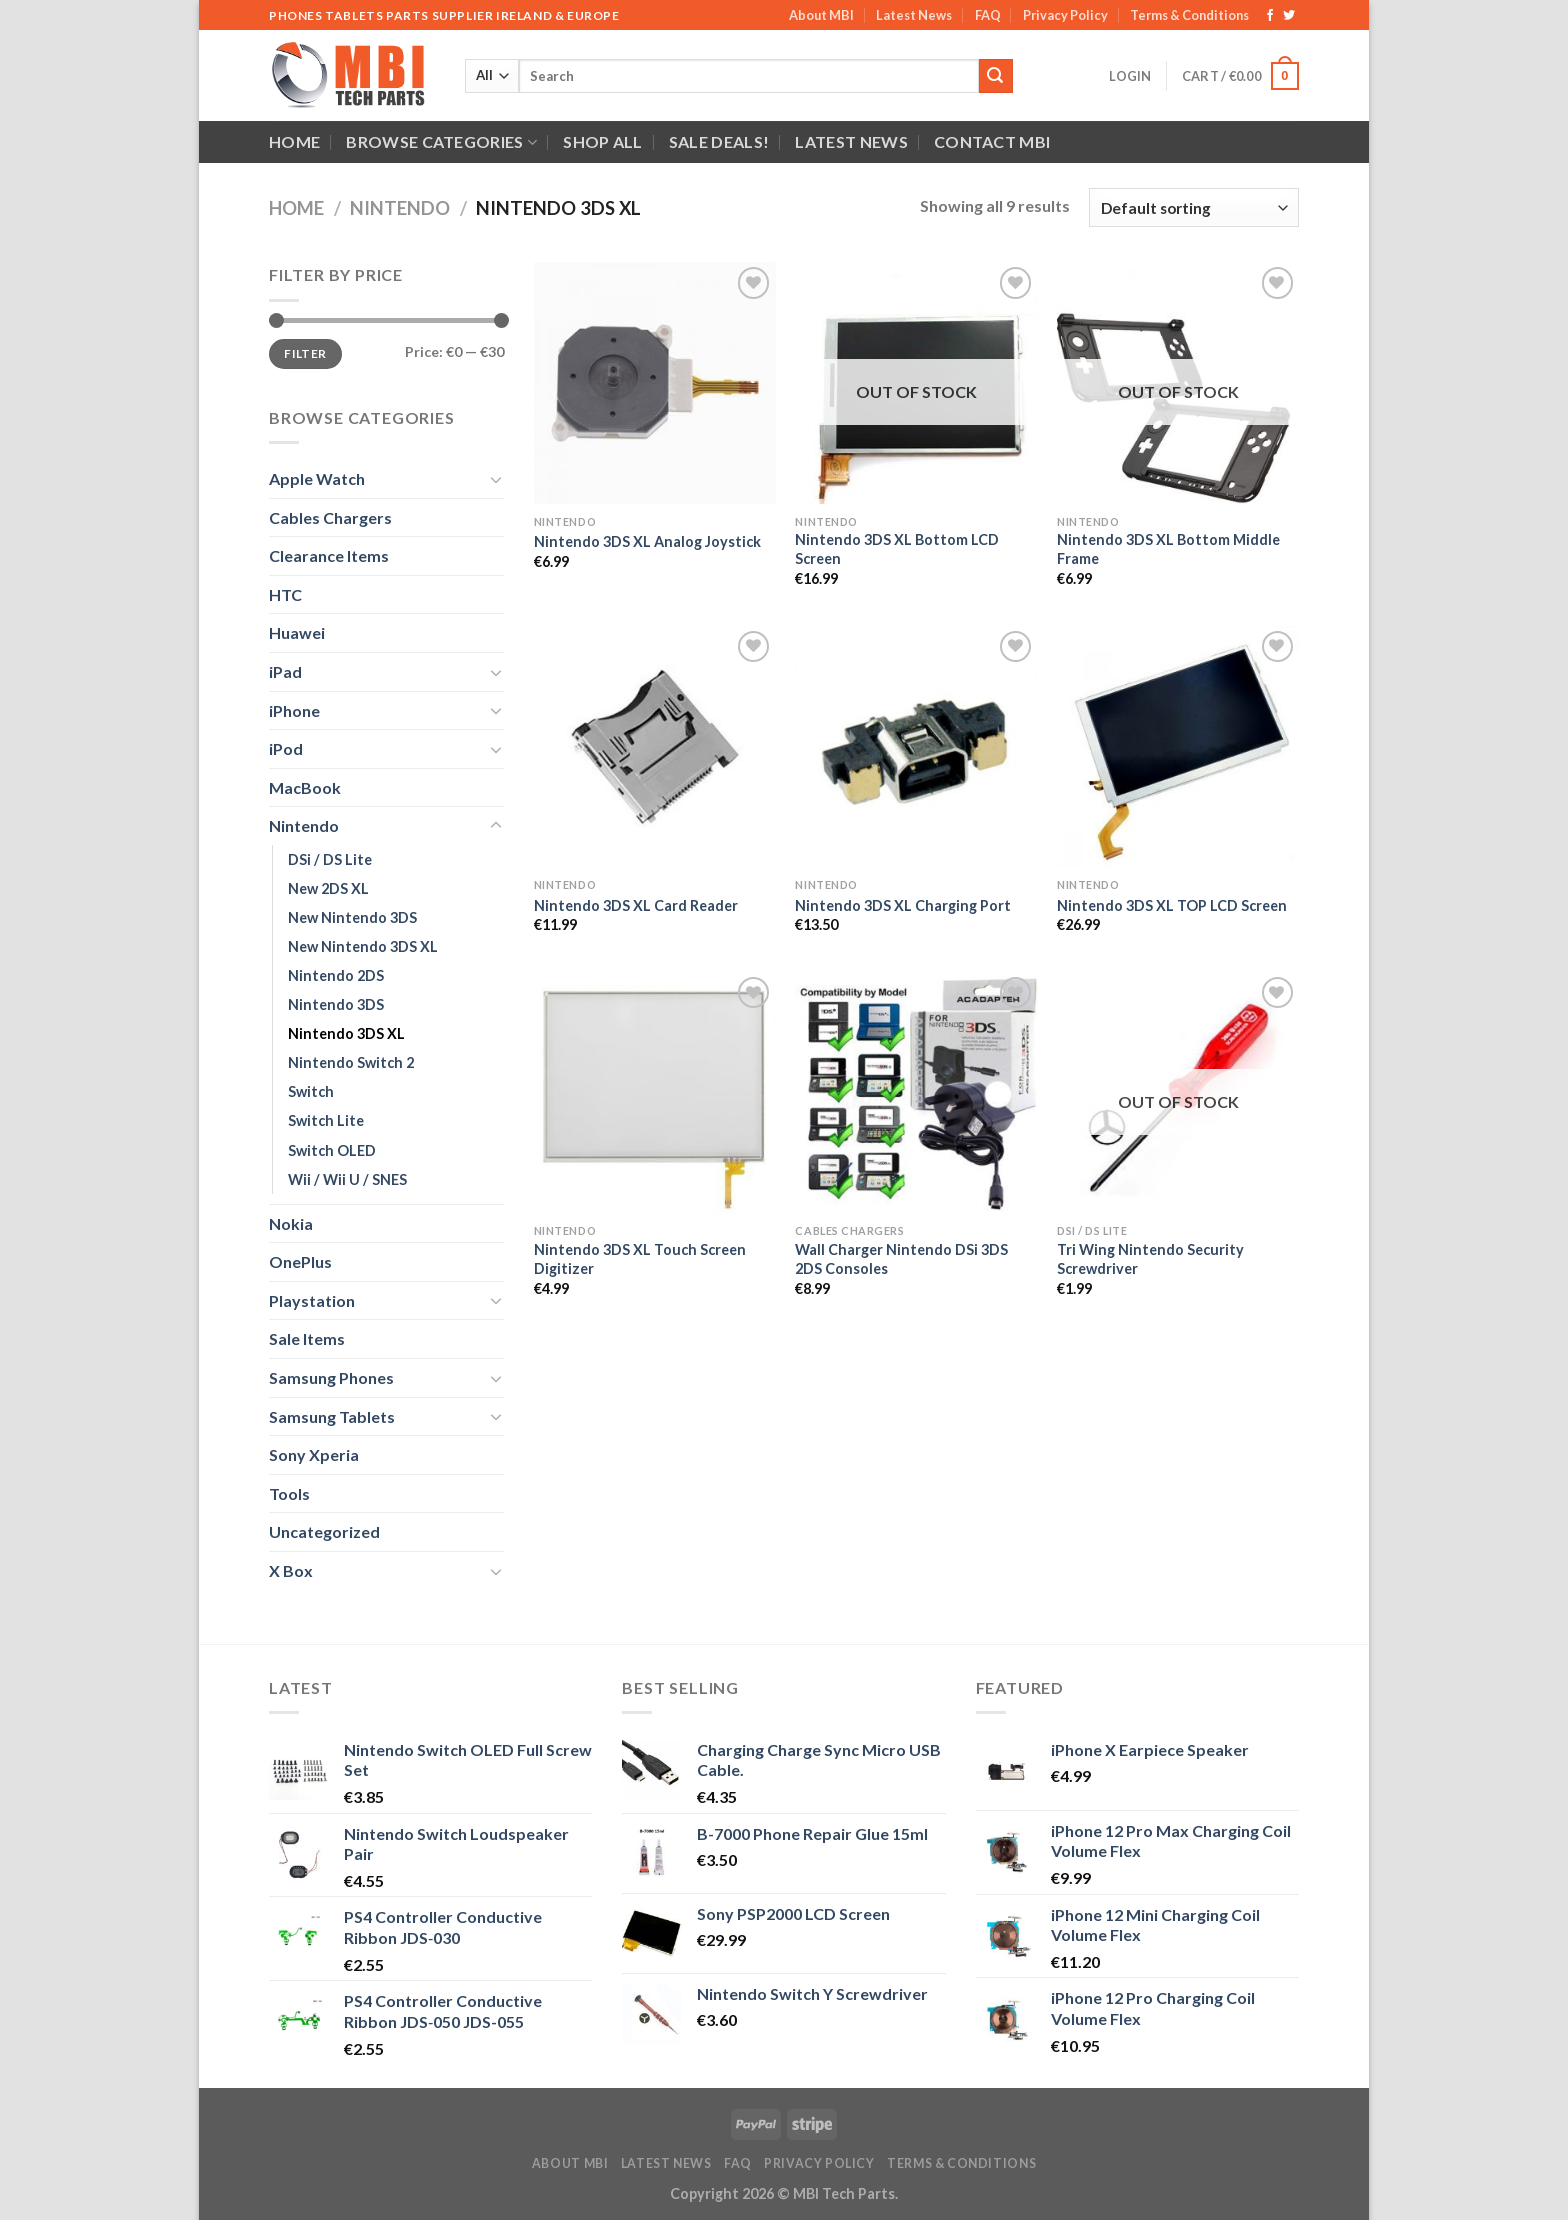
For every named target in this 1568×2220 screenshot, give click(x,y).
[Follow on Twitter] (1289, 16)
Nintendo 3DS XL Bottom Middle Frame (1168, 549)
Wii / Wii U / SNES (347, 1179)
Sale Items (307, 1338)
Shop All (603, 141)
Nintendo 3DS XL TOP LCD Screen (1172, 905)
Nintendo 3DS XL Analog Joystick (647, 541)
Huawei (297, 632)
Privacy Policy (1065, 15)
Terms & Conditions (1189, 15)
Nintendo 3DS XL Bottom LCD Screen (897, 549)
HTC (285, 594)
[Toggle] (496, 479)
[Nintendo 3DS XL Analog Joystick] (655, 383)
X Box (291, 1570)
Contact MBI (992, 141)
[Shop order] (1194, 207)
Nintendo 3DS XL (346, 1033)
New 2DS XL (328, 888)
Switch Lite (326, 1120)
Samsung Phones (331, 1377)
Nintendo (400, 208)
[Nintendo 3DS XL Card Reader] (655, 747)
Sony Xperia (314, 1454)
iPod (286, 748)
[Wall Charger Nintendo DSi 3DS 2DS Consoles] (916, 1093)
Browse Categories (441, 142)
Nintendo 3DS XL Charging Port (903, 905)
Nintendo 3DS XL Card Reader (636, 905)
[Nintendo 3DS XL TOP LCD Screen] (1178, 747)
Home (294, 141)
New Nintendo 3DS (352, 917)
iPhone (294, 710)
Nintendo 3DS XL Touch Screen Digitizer (640, 1259)
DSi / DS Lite (330, 859)
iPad (285, 671)
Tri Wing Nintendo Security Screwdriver (1150, 1259)
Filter (305, 353)
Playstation (312, 1300)
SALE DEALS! (719, 141)
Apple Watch (317, 478)
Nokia (291, 1223)
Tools (289, 1493)
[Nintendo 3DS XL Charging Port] (916, 747)
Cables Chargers (330, 517)
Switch (311, 1091)
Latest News (914, 15)
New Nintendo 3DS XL (363, 946)
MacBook (305, 787)
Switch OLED (332, 1150)
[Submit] (996, 76)
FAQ (988, 15)
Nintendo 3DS (336, 1004)
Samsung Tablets (332, 1416)
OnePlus (300, 1261)
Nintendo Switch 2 (351, 1062)
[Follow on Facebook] (1270, 16)
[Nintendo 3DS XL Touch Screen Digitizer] (655, 1093)
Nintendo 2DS (336, 975)
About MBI (821, 15)
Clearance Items (329, 555)
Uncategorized (324, 1531)
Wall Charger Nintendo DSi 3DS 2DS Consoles (901, 1259)
